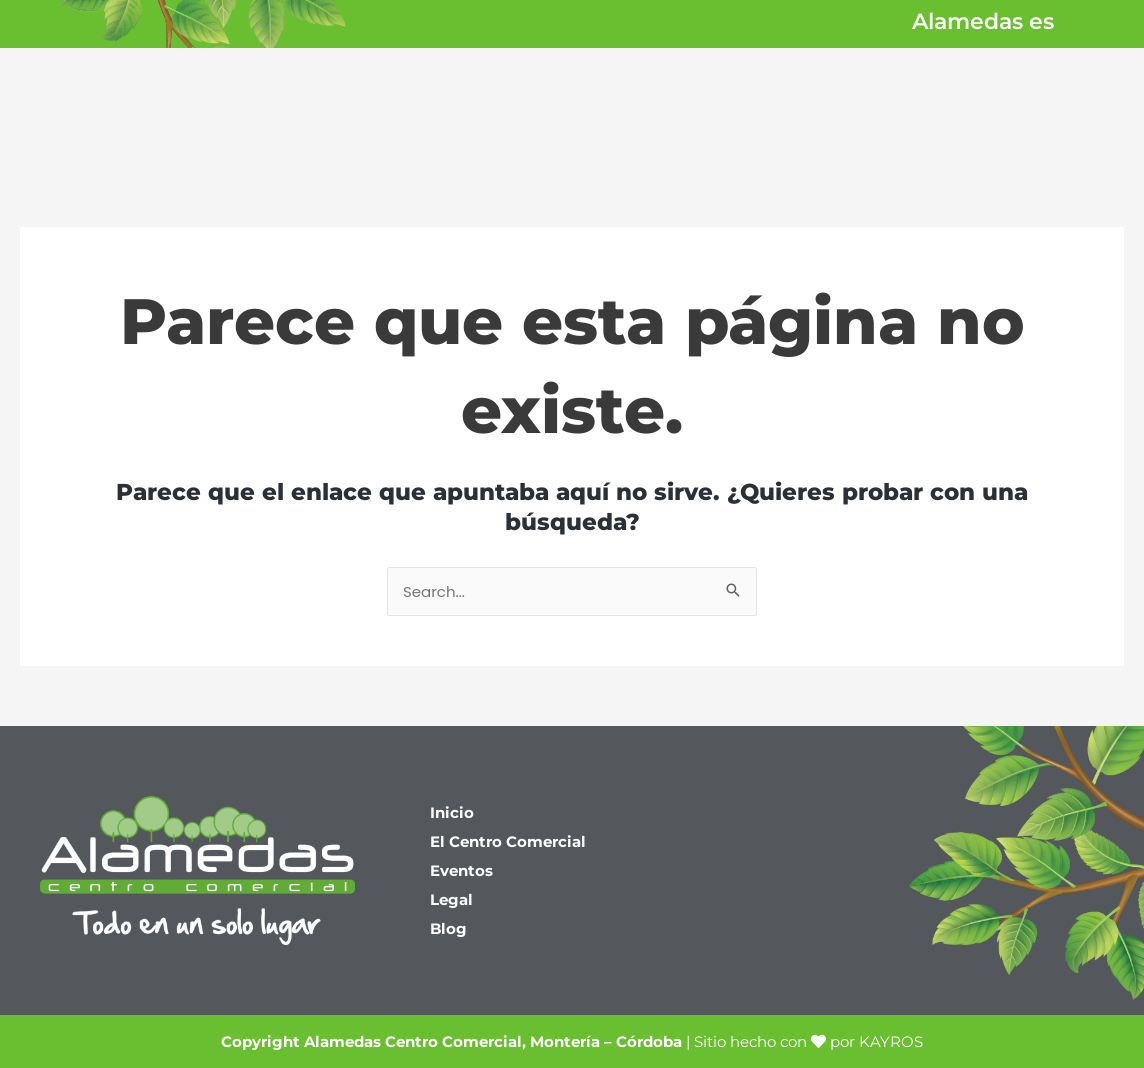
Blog (448, 928)
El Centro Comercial (508, 841)
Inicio (452, 812)
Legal (451, 899)
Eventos (461, 870)
